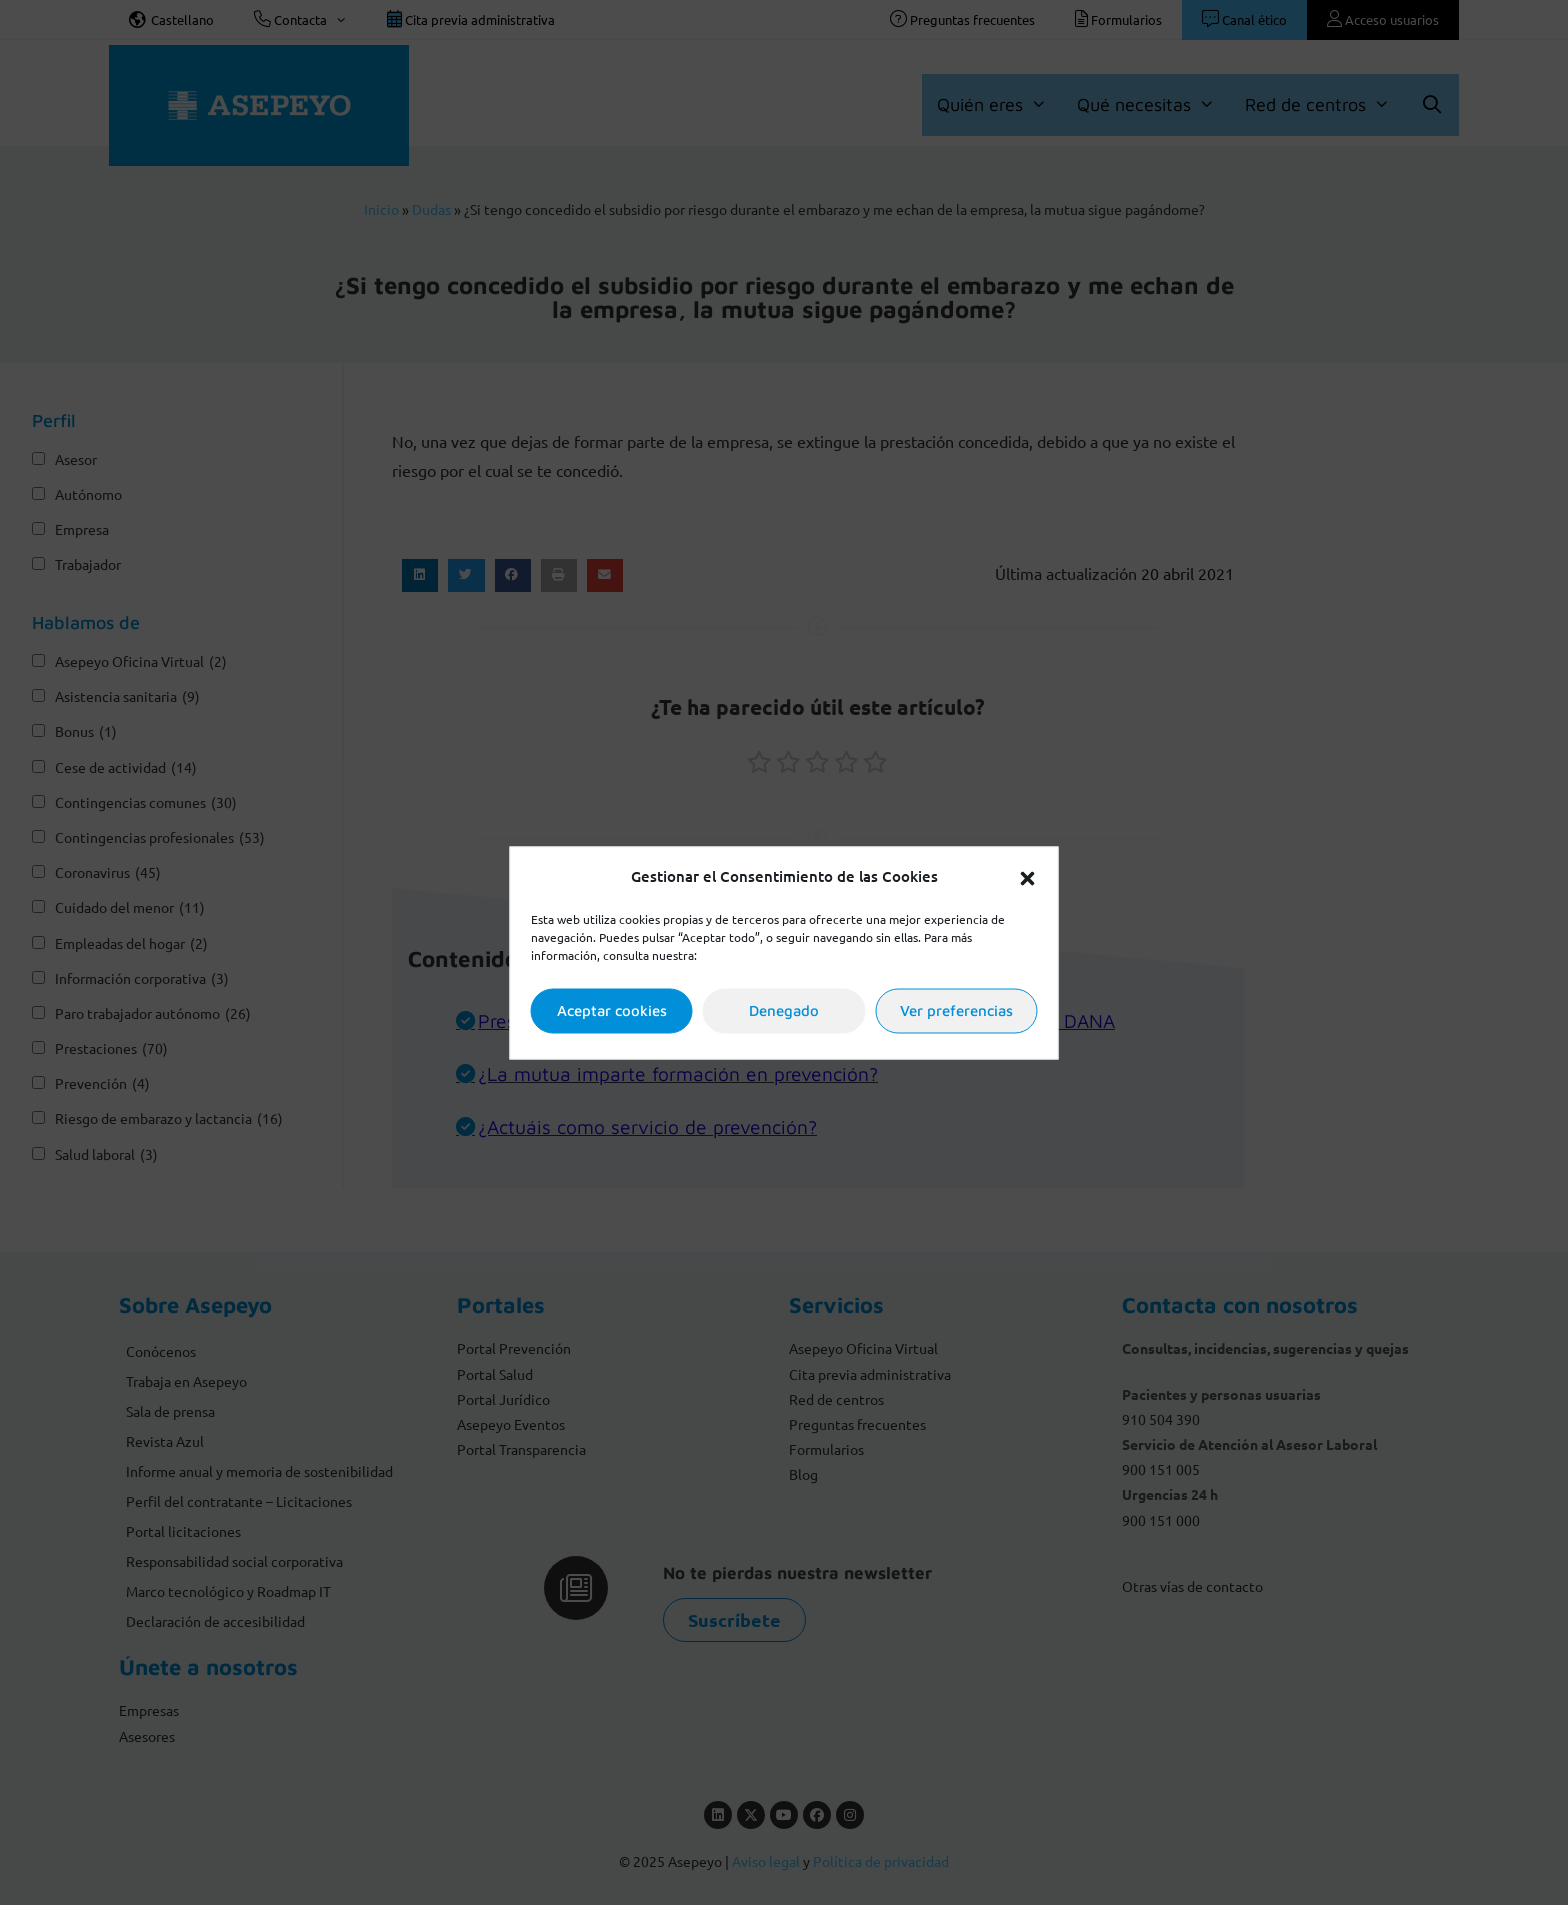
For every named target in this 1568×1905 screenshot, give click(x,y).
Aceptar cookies (612, 1010)
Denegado (784, 1010)
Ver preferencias (956, 1010)
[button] (1028, 876)
